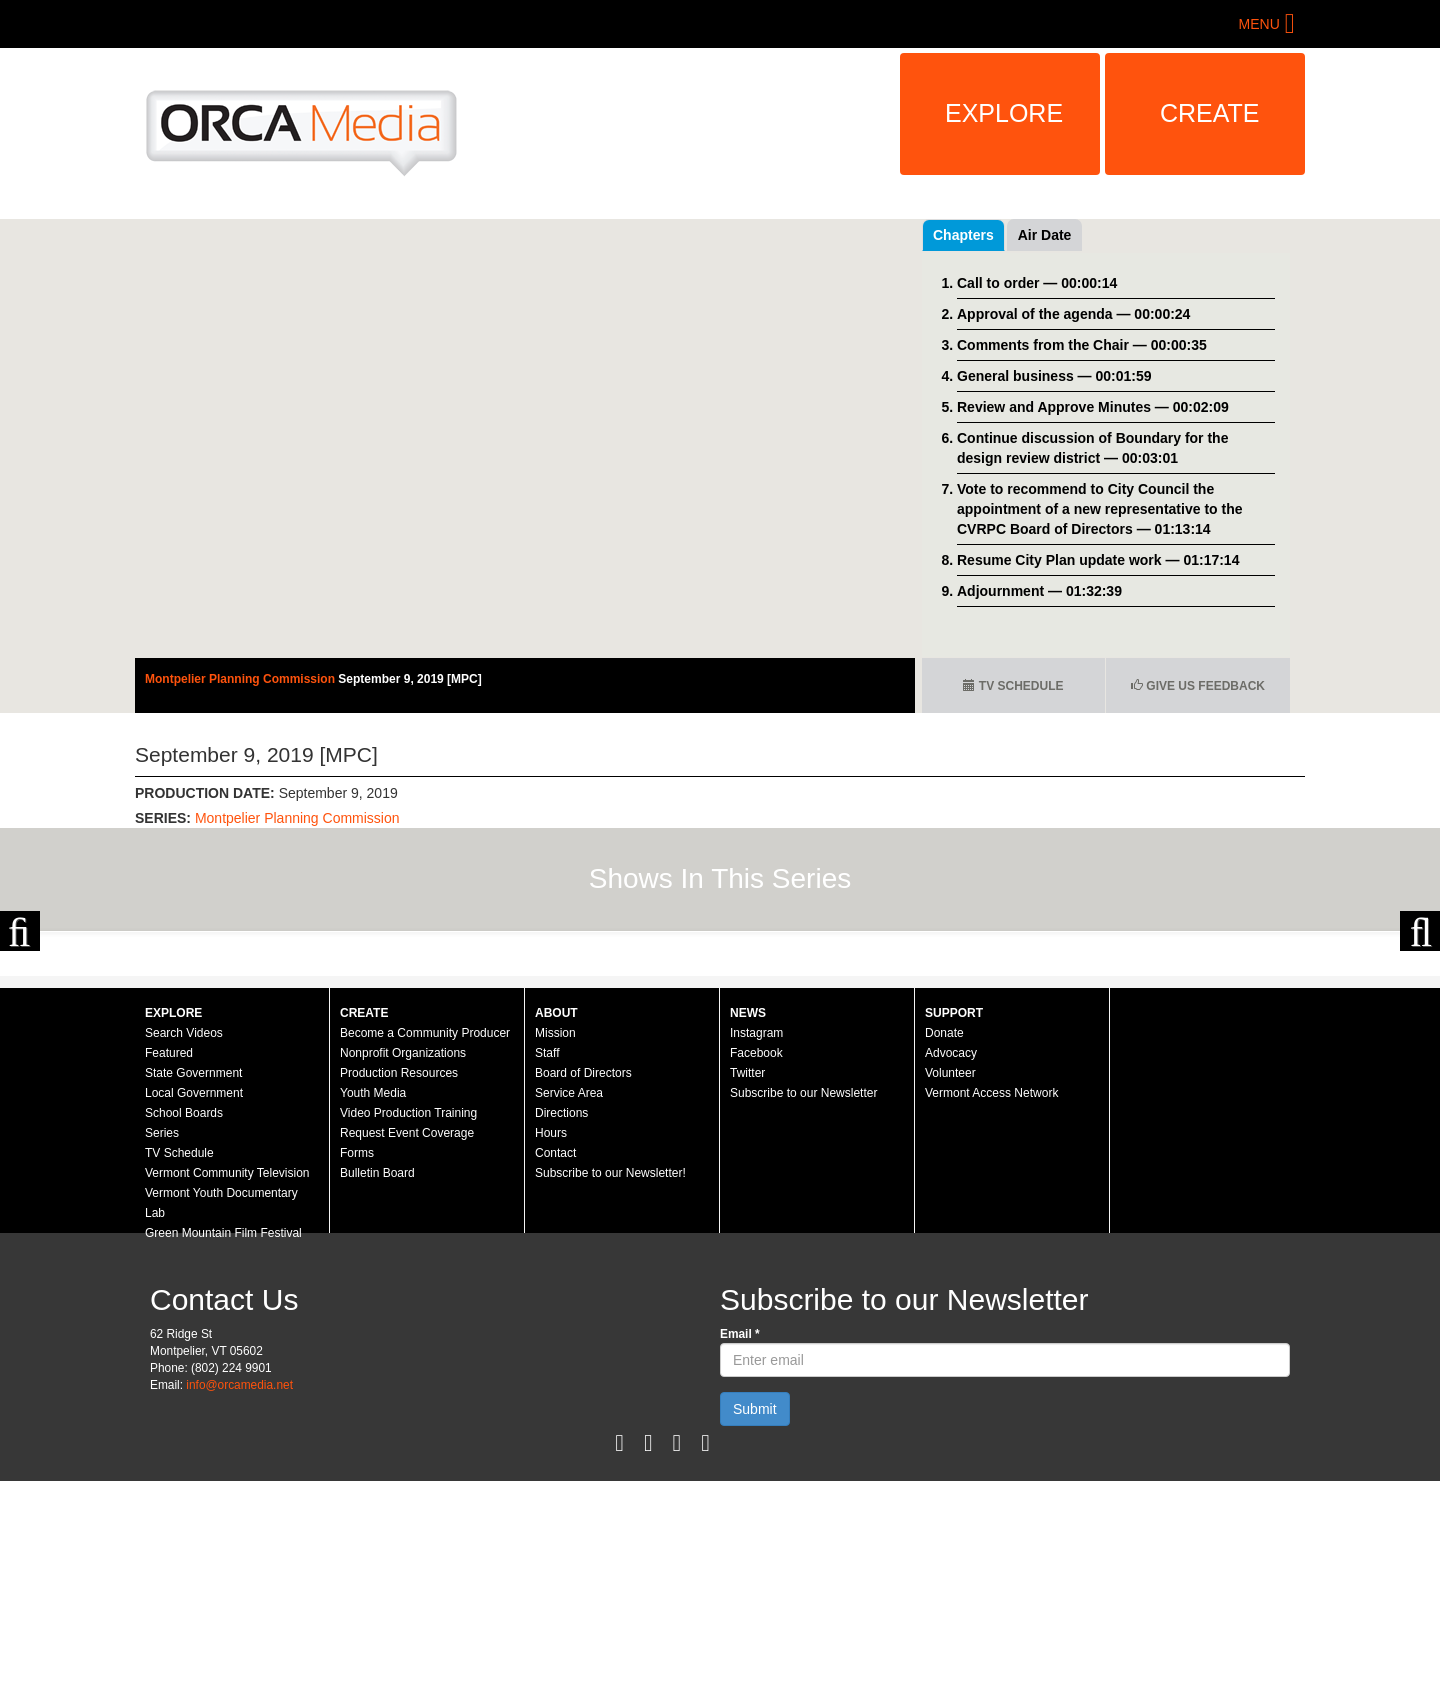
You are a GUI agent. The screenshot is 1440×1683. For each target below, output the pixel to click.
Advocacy (951, 1255)
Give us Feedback (1198, 686)
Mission (555, 1235)
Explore (1004, 113)
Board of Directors (583, 1275)
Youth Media (373, 1295)
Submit (755, 1611)
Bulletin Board (377, 1375)
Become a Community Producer (425, 1235)
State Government (193, 1275)
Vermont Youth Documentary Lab (221, 1405)
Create (1210, 113)
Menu (1259, 24)
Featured (169, 1255)
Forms (357, 1355)
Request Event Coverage (407, 1335)
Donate (944, 1235)
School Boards (184, 1315)
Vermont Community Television (227, 1375)
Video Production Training (408, 1315)
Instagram (756, 1235)
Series (162, 1335)
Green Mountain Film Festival (223, 1435)
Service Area (569, 1295)
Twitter (747, 1275)
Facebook (756, 1255)
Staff (547, 1255)
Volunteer (950, 1275)
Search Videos (184, 1235)
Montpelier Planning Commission (241, 679)
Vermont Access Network (991, 1295)
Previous (20, 1032)
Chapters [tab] (963, 235)
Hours (551, 1335)
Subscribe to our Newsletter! (610, 1375)
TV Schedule (1013, 686)
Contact (555, 1355)
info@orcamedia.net (239, 1587)
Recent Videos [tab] (1066, 235)
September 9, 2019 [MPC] (409, 679)
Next (1420, 1032)
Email (740, 1536)
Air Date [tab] (1165, 235)
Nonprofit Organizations (403, 1255)
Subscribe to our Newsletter (803, 1295)
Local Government (194, 1295)
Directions (561, 1315)
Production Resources (399, 1275)
